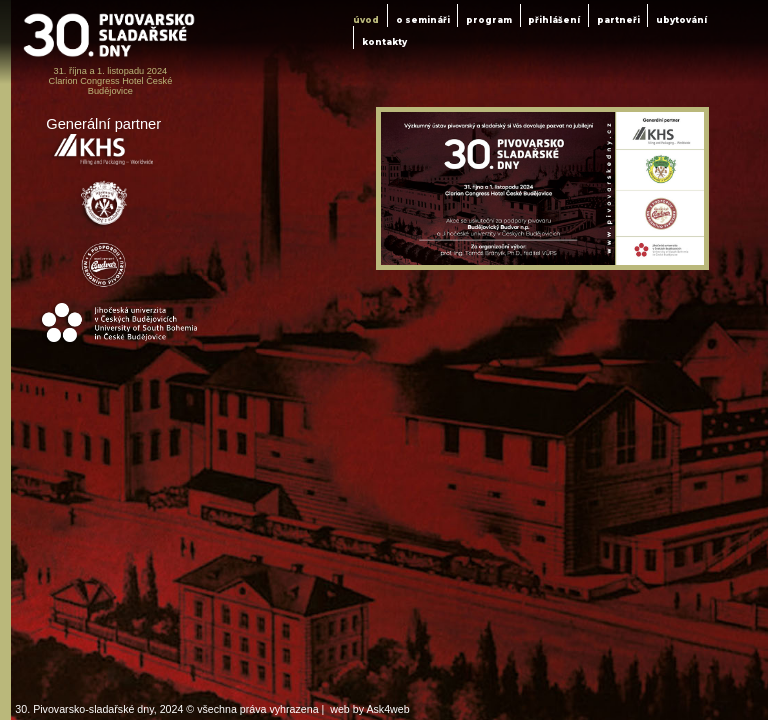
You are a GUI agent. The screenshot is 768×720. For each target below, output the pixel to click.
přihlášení (554, 20)
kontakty (384, 42)
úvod (366, 20)
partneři (618, 20)
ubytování (681, 20)
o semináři (423, 20)
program (489, 20)
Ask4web (387, 709)
